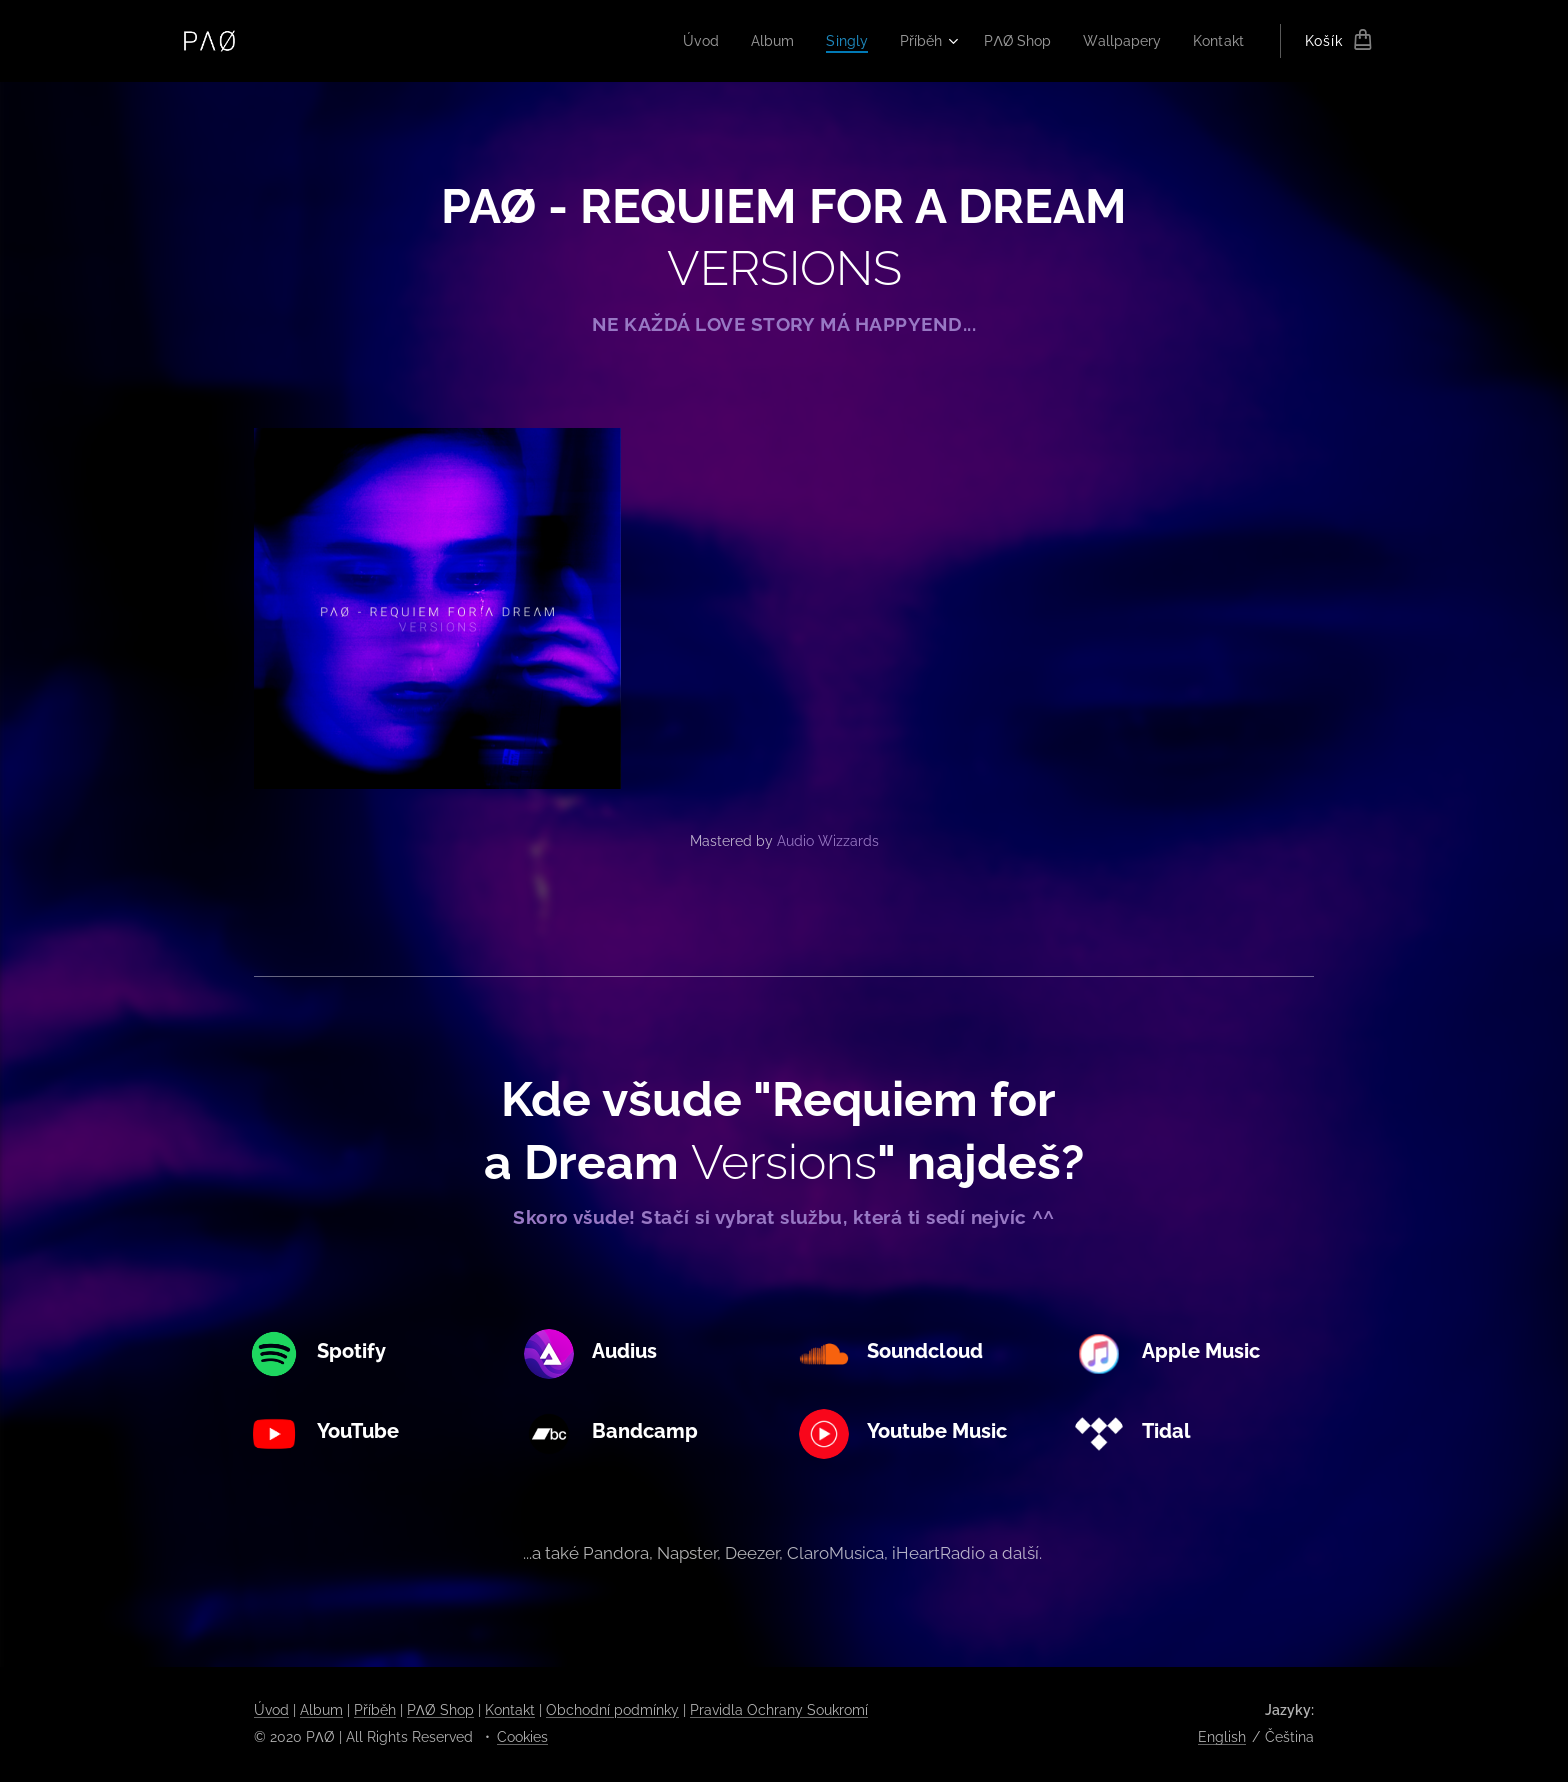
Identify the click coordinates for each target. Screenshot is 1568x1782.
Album (321, 1710)
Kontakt (510, 1710)
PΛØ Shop (440, 1710)
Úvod (271, 1710)
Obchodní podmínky (612, 1710)
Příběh (375, 1710)
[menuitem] (679, 41)
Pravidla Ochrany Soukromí (779, 1710)
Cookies (522, 1737)
